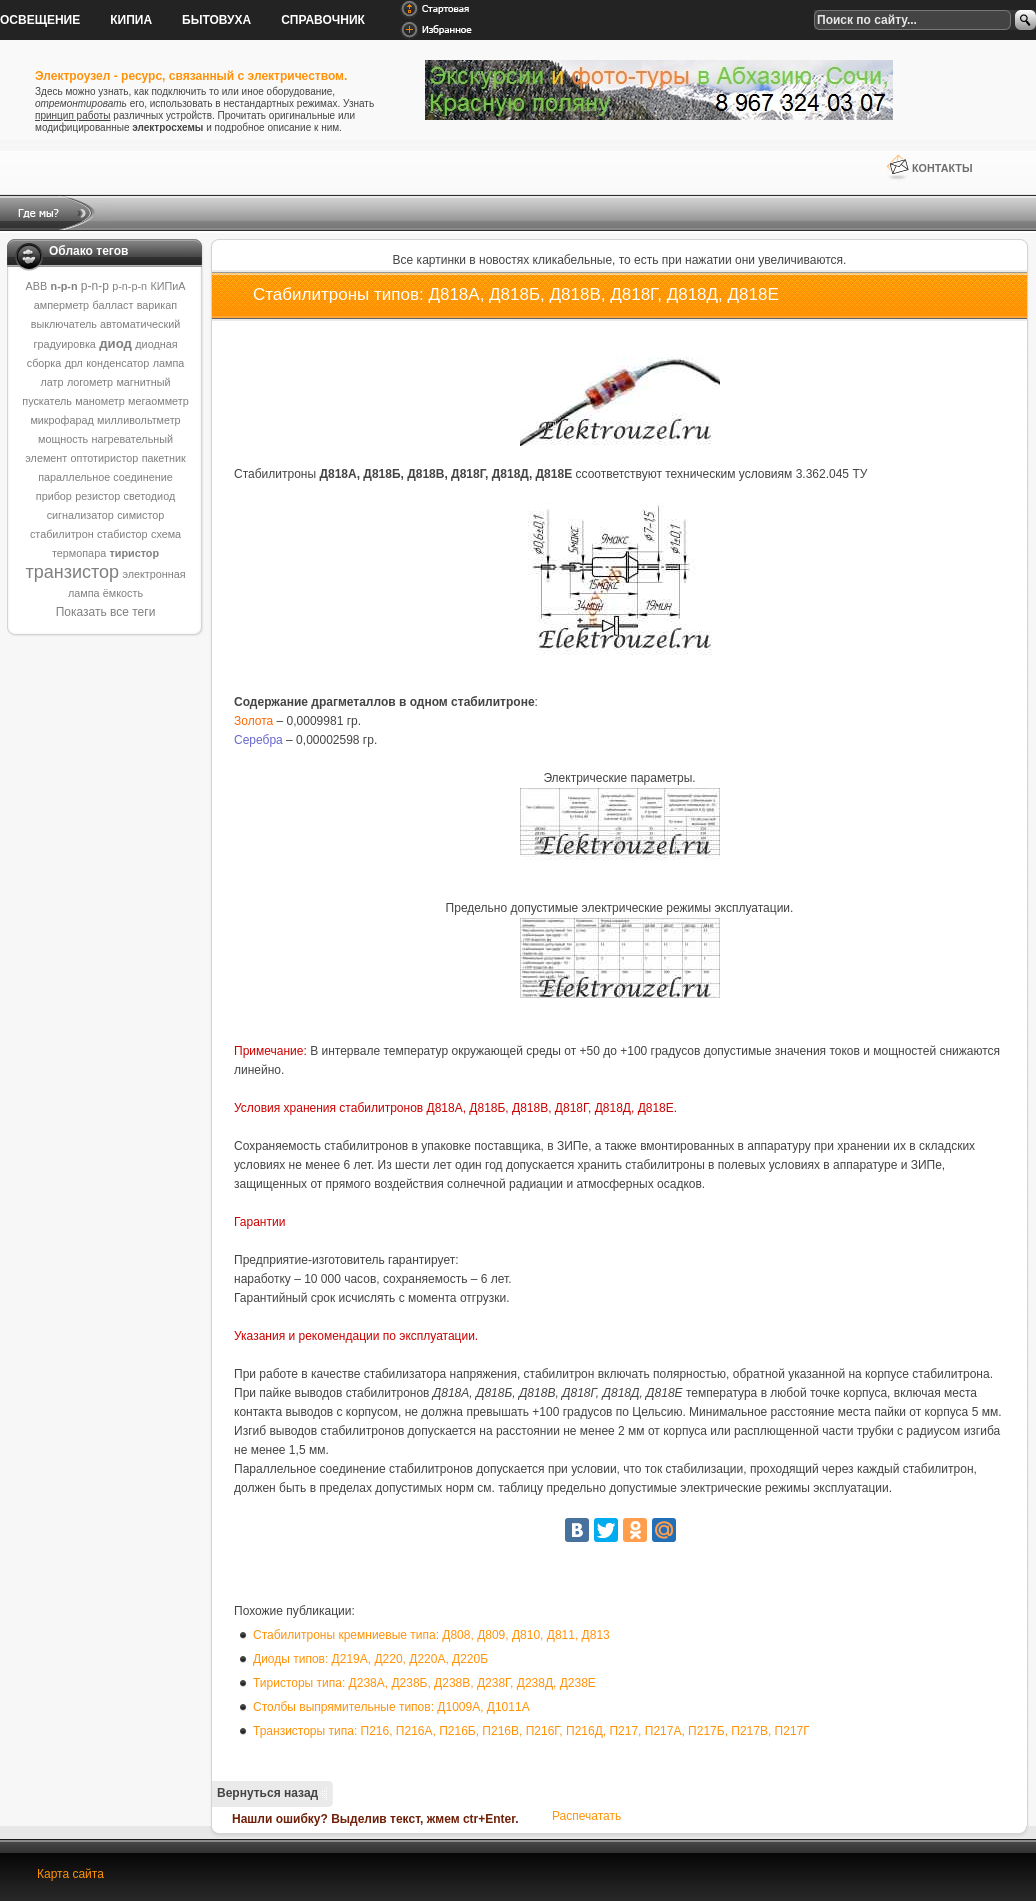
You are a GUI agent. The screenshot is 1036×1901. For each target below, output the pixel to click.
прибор (54, 496)
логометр (90, 382)
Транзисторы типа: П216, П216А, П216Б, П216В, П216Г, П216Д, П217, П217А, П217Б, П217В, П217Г (531, 1731)
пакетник (164, 458)
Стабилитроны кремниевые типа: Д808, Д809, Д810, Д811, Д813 (431, 1635)
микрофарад (61, 420)
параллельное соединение (105, 477)
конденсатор (117, 363)
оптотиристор (105, 458)
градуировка (64, 344)
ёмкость (123, 593)
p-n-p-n (129, 286)
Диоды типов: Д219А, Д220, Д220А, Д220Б (370, 1659)
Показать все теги (106, 612)
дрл (74, 363)
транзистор (72, 572)
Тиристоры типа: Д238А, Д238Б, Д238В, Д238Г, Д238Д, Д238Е (424, 1683)
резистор (97, 496)
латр (52, 382)
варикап (157, 305)
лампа (169, 363)
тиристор (134, 553)
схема (166, 534)
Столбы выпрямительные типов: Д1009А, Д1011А (391, 1707)
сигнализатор (80, 515)
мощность (63, 439)
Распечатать (586, 1816)
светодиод (150, 496)
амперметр (61, 305)
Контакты (942, 168)
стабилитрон (62, 534)
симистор (140, 515)
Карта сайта (70, 1874)
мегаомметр (158, 401)
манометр (99, 401)
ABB (37, 286)
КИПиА (167, 286)
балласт (112, 305)
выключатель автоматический (106, 324)
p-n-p (95, 286)
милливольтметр (139, 420)
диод (115, 343)
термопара (79, 553)
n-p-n (64, 286)
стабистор (122, 534)
